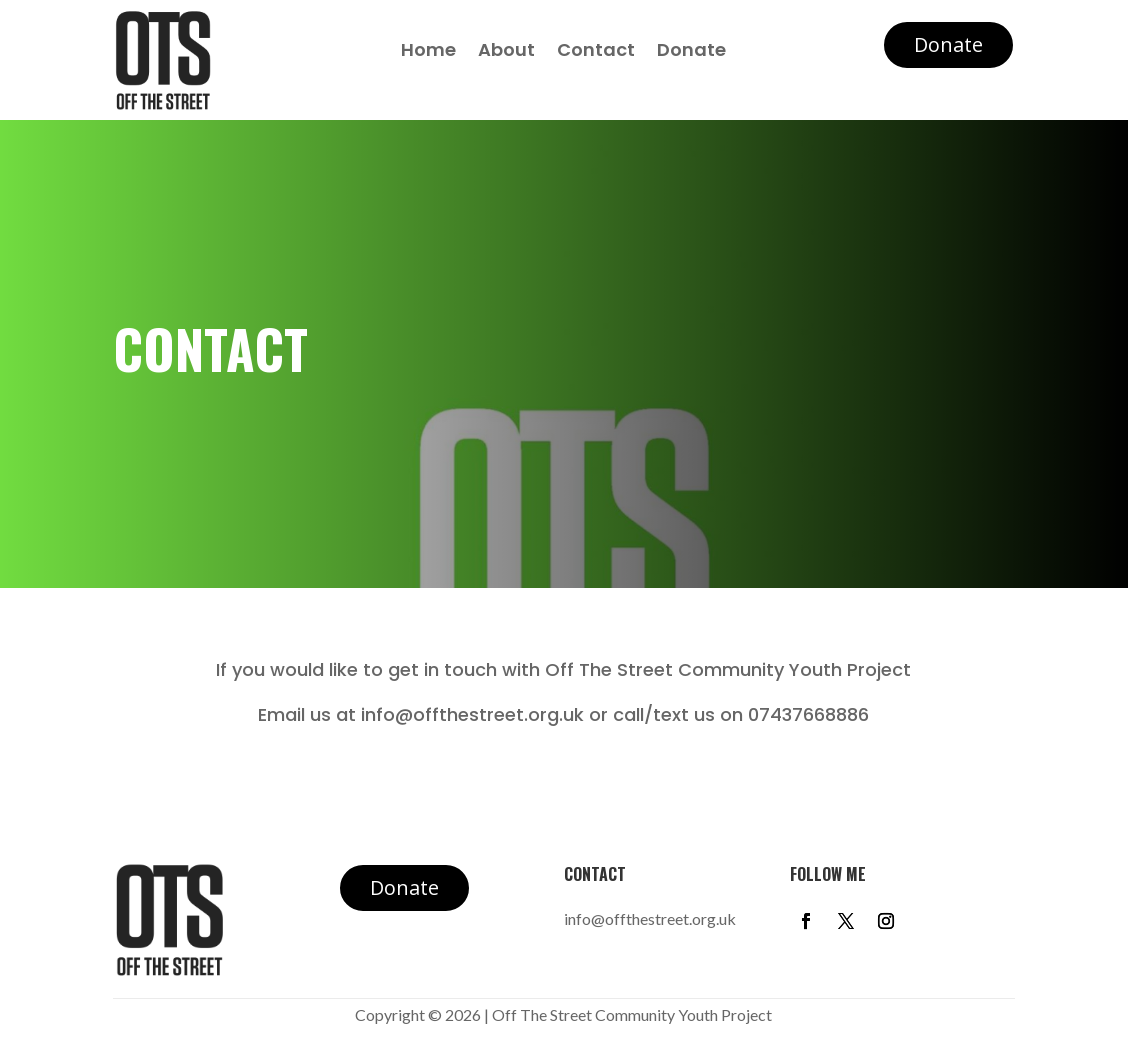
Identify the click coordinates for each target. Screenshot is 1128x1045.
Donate (691, 52)
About (506, 52)
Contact (596, 52)
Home (428, 52)
